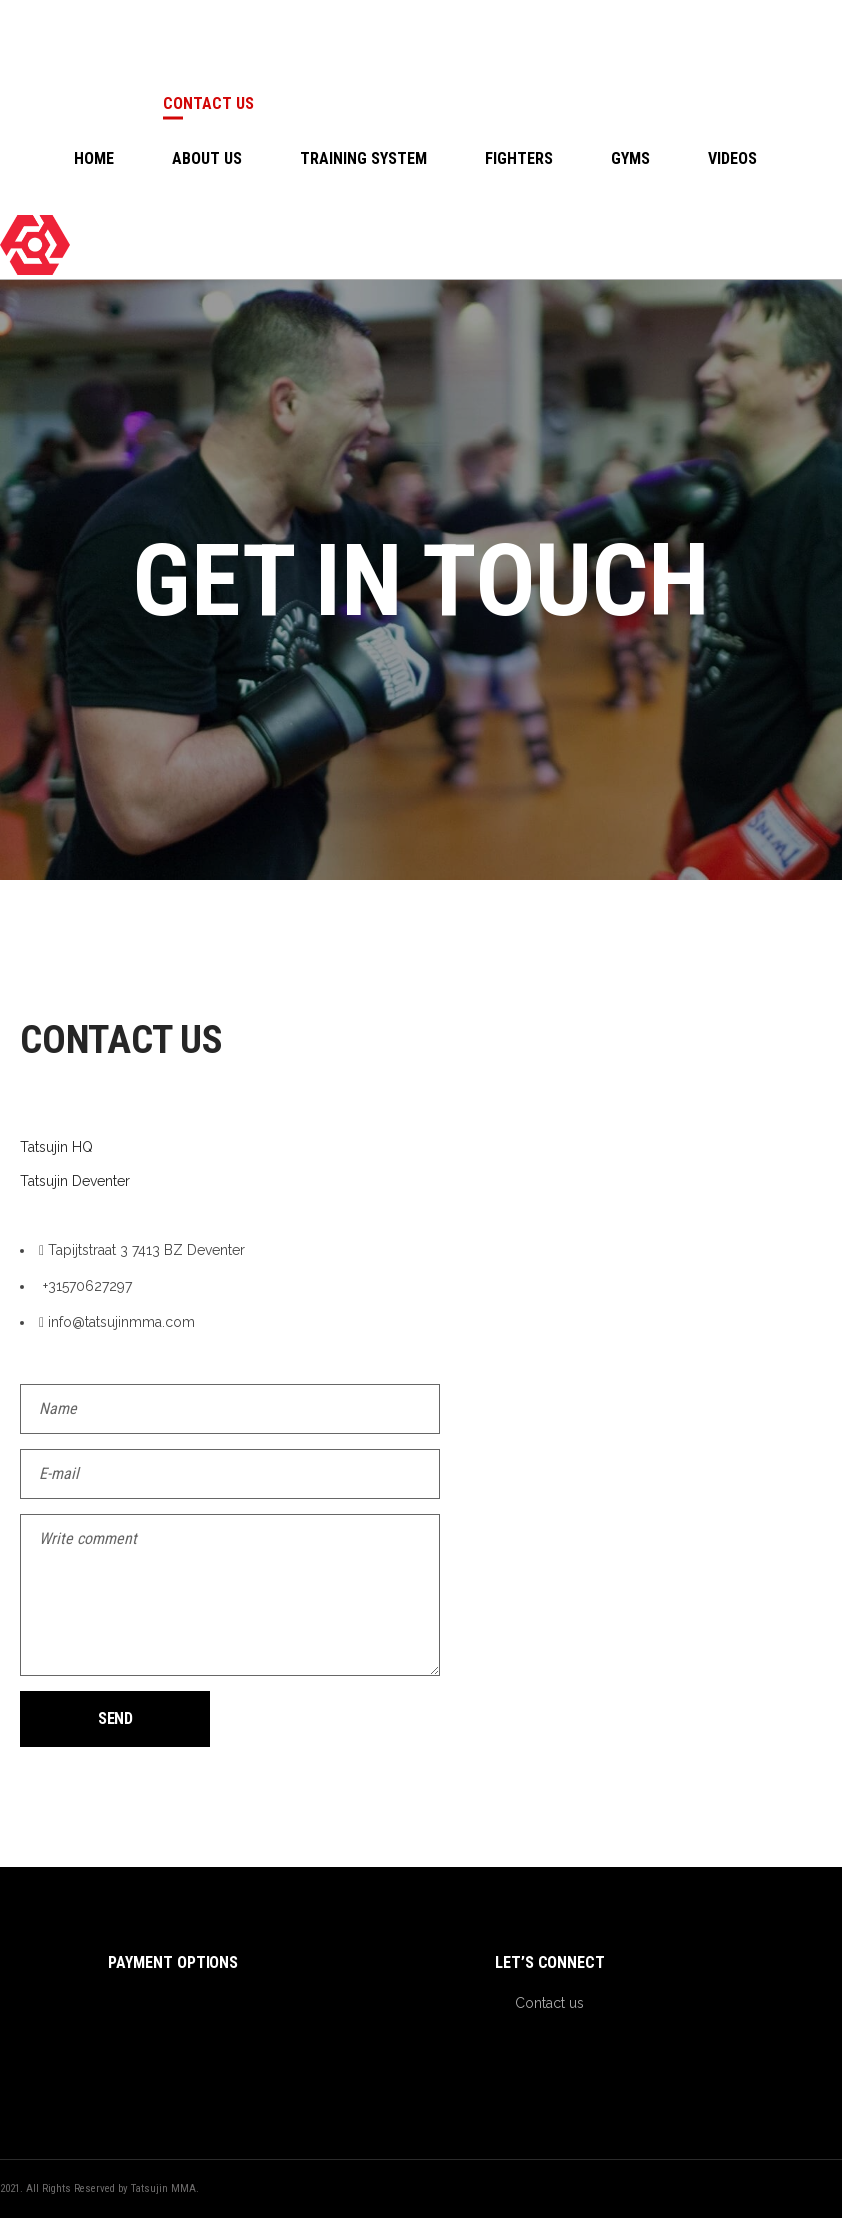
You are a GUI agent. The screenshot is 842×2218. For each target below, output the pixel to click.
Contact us (549, 2003)
